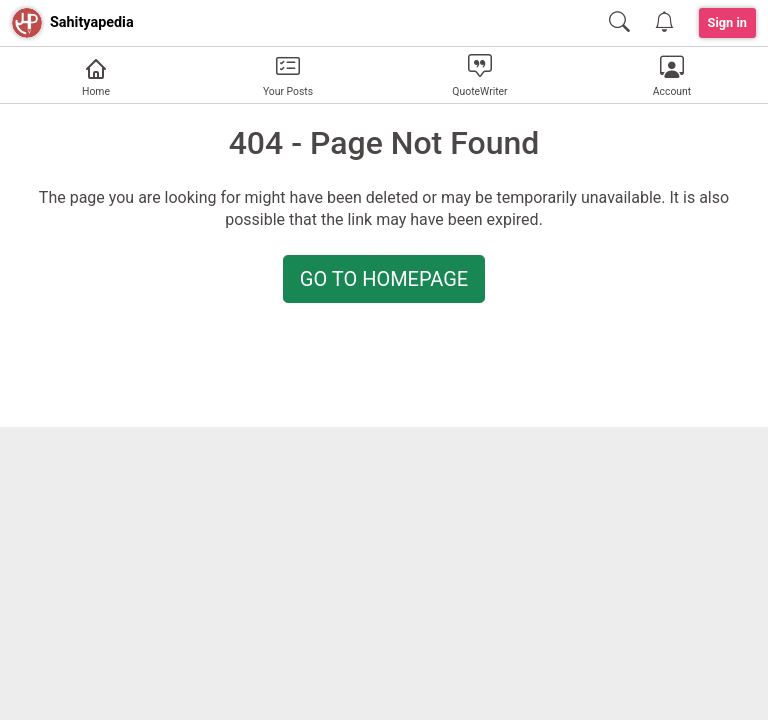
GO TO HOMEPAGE (384, 279)
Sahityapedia (92, 22)
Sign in (728, 22)
